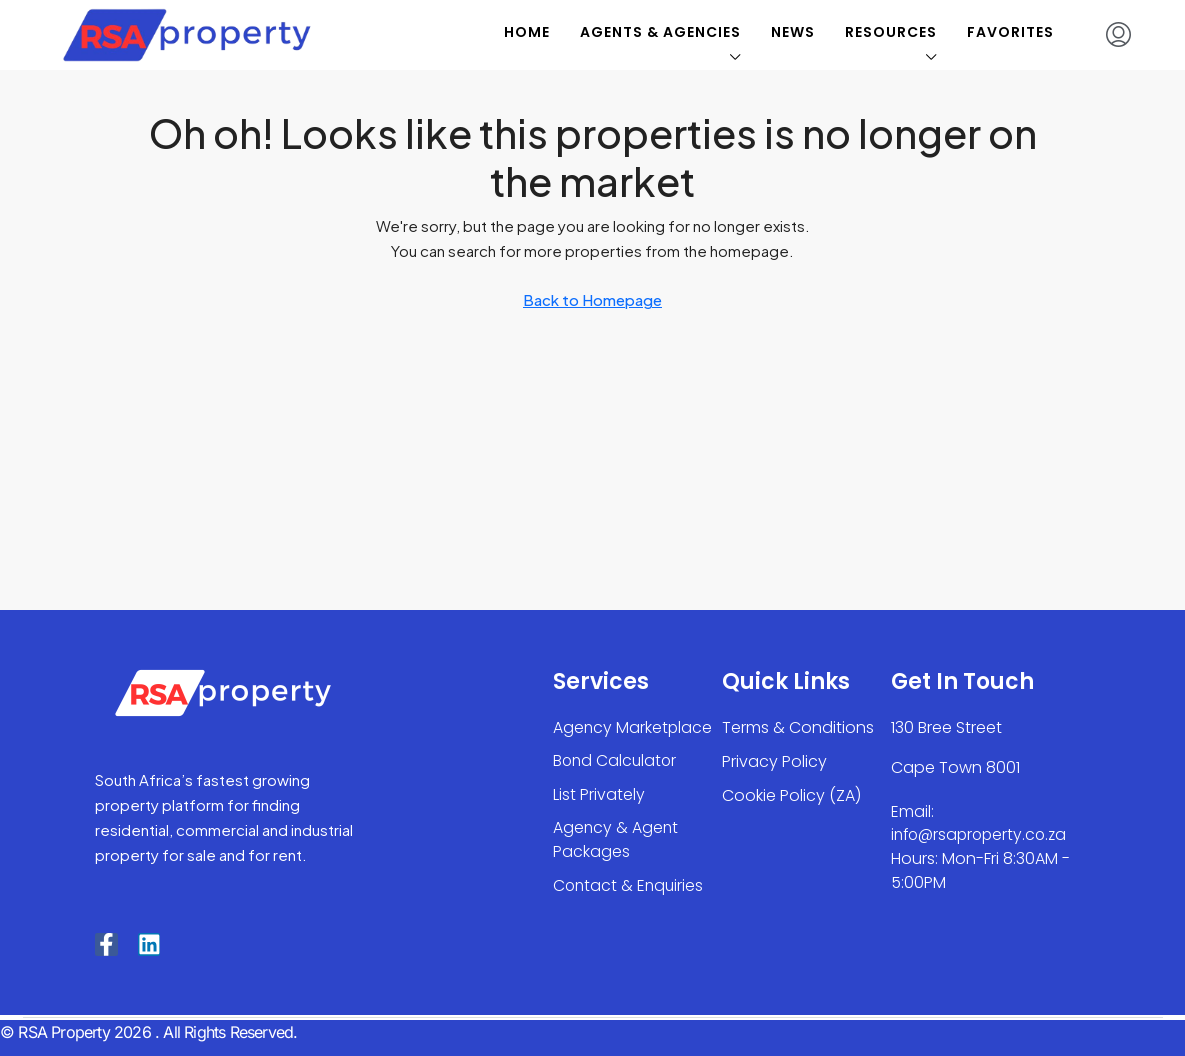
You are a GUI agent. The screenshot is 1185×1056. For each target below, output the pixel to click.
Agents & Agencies (660, 32)
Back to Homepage (592, 299)
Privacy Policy (774, 761)
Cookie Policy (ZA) (791, 795)
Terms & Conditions (798, 727)
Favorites (1010, 32)
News (793, 32)
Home (527, 32)
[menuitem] (1118, 35)
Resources (891, 32)
